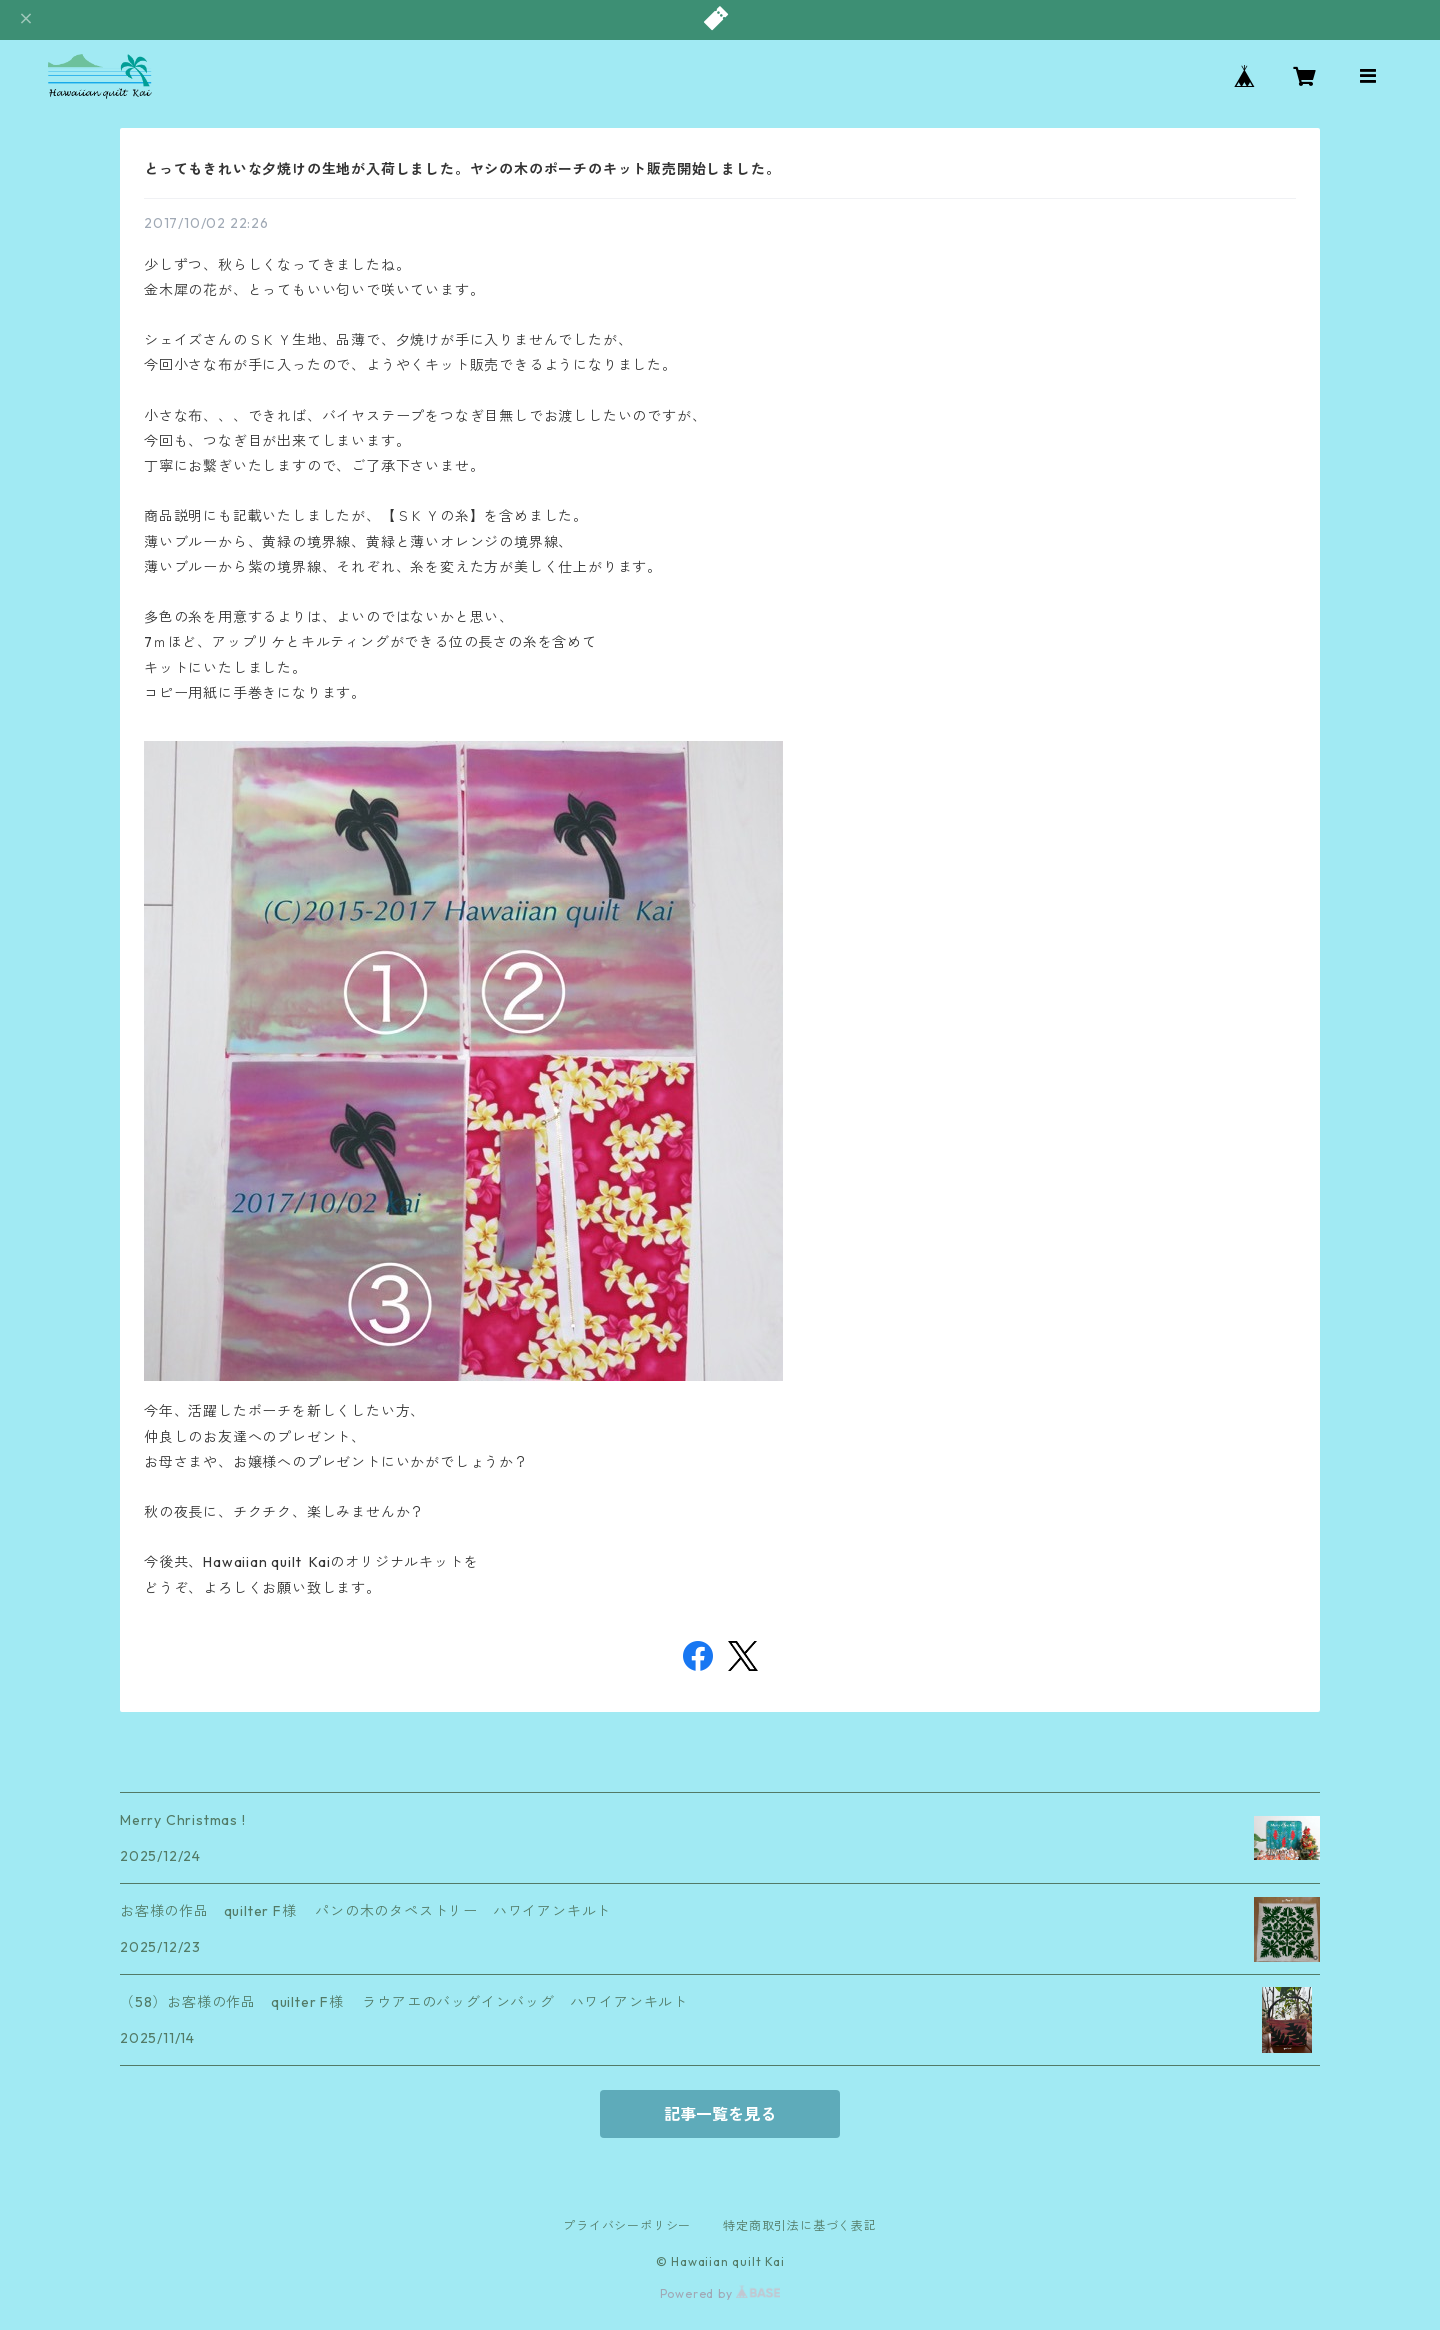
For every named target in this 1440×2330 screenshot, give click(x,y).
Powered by (720, 2293)
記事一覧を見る (720, 2114)
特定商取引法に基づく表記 (800, 2225)
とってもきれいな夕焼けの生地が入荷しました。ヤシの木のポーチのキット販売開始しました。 (462, 169)
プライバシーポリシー (627, 2225)
